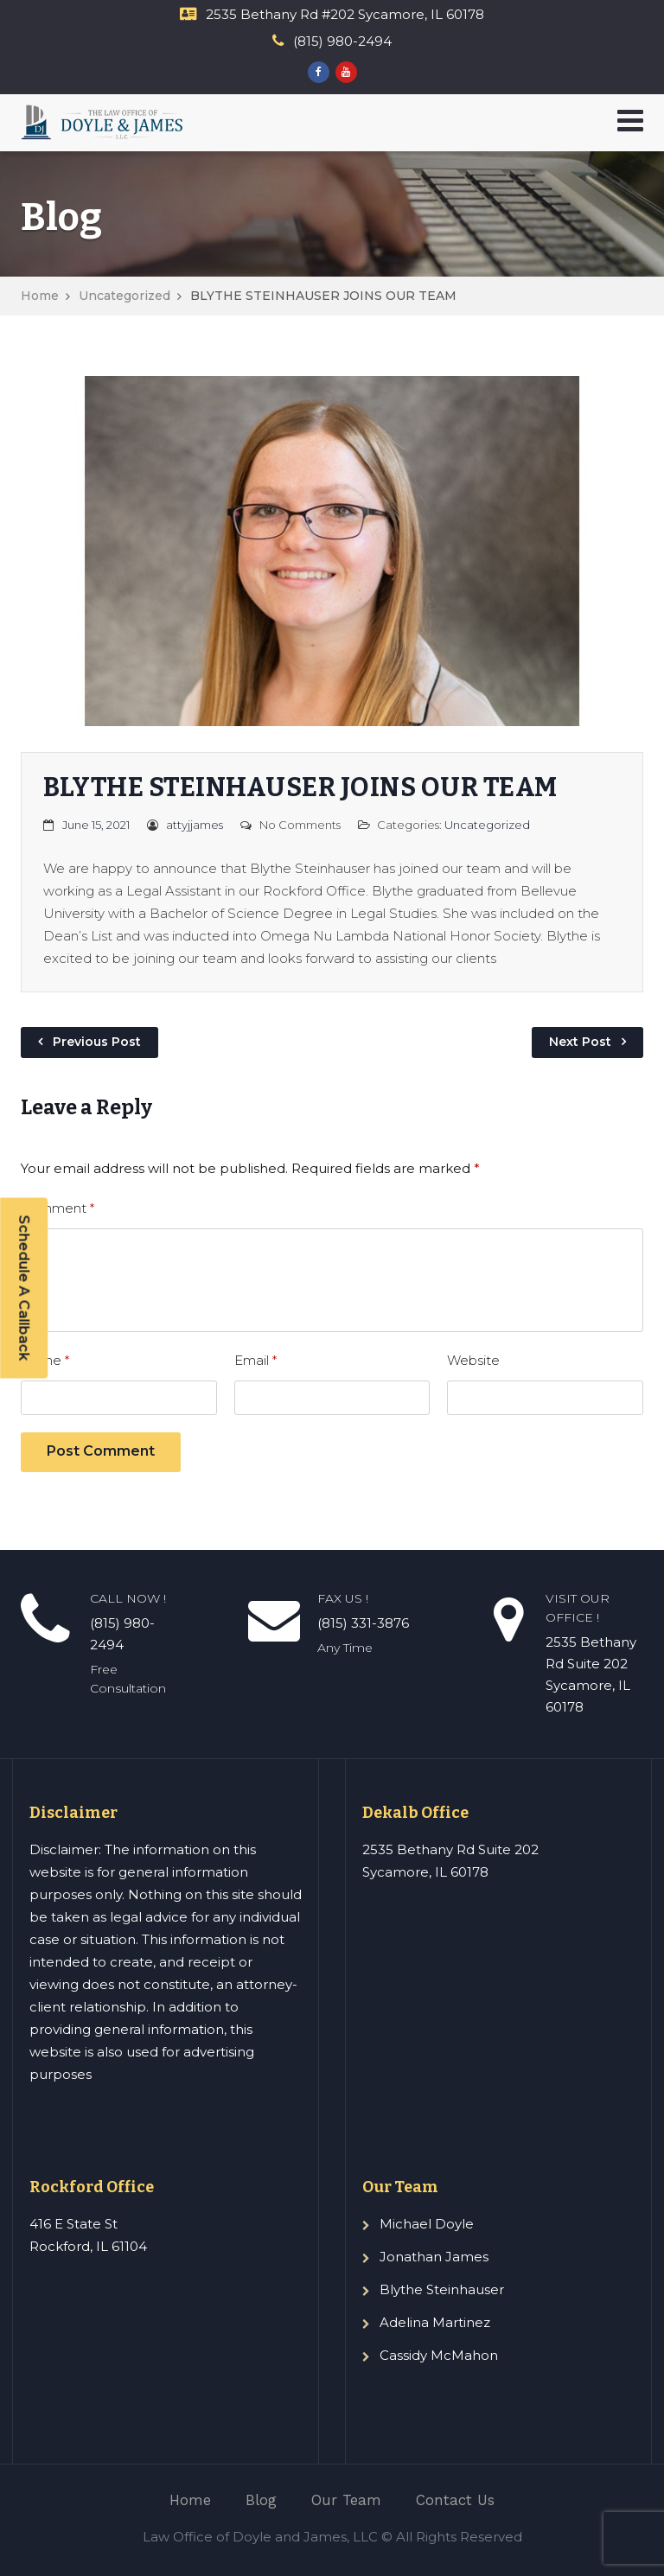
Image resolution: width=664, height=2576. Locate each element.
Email (255, 1360)
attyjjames (194, 825)
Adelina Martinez (435, 2322)
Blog (261, 2500)
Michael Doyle (427, 2224)
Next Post (580, 1041)
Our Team (346, 2500)
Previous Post (97, 1041)
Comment (57, 1208)
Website (473, 1360)
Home (40, 295)
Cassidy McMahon (439, 2355)
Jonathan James (434, 2256)
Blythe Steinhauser (442, 2289)
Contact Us (455, 2500)
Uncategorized (124, 295)
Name (45, 1360)
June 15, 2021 (96, 825)
